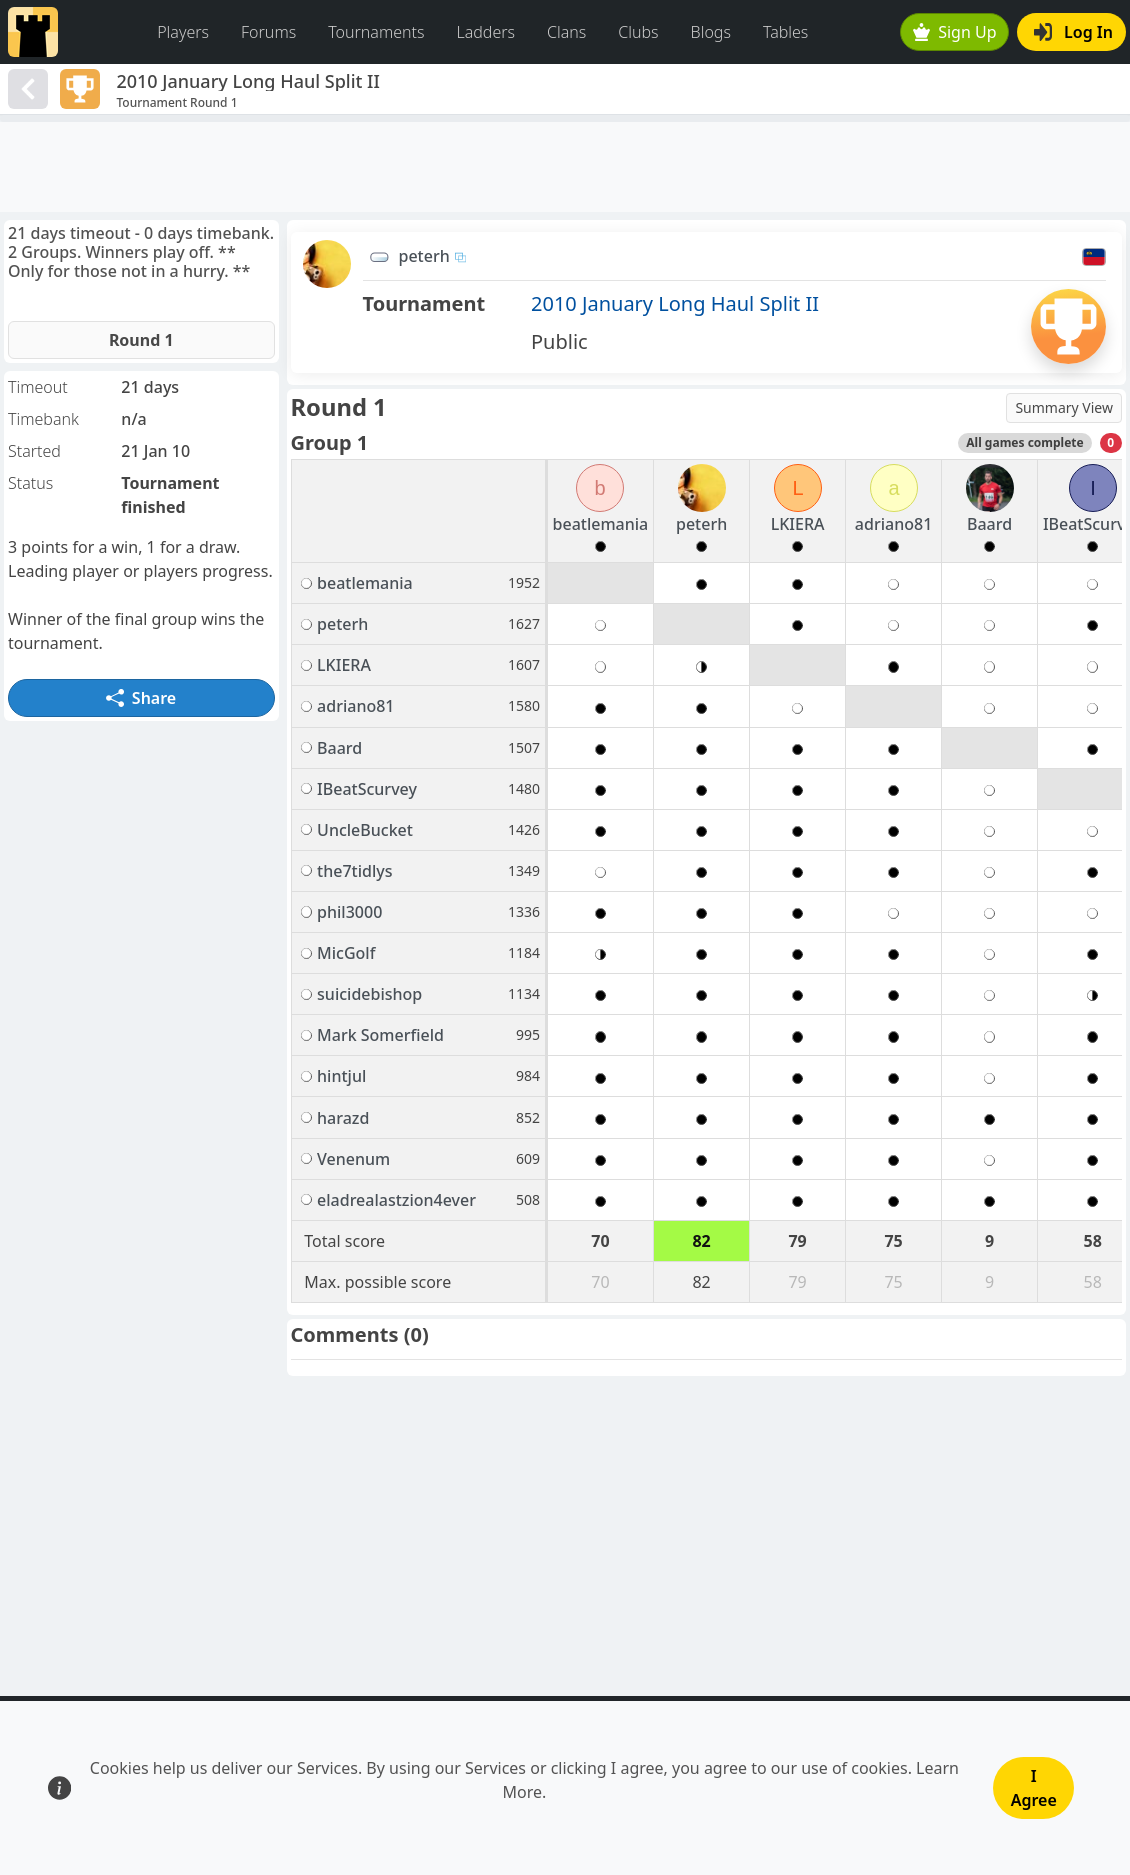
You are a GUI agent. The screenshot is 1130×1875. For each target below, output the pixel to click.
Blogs (711, 32)
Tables (785, 32)
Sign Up (955, 32)
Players (183, 32)
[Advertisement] (565, 167)
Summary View (1064, 407)
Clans (566, 32)
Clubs (638, 32)
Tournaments (376, 32)
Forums (268, 32)
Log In (1073, 32)
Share (141, 698)
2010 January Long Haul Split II (675, 303)
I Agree (1034, 1788)
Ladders (485, 32)
